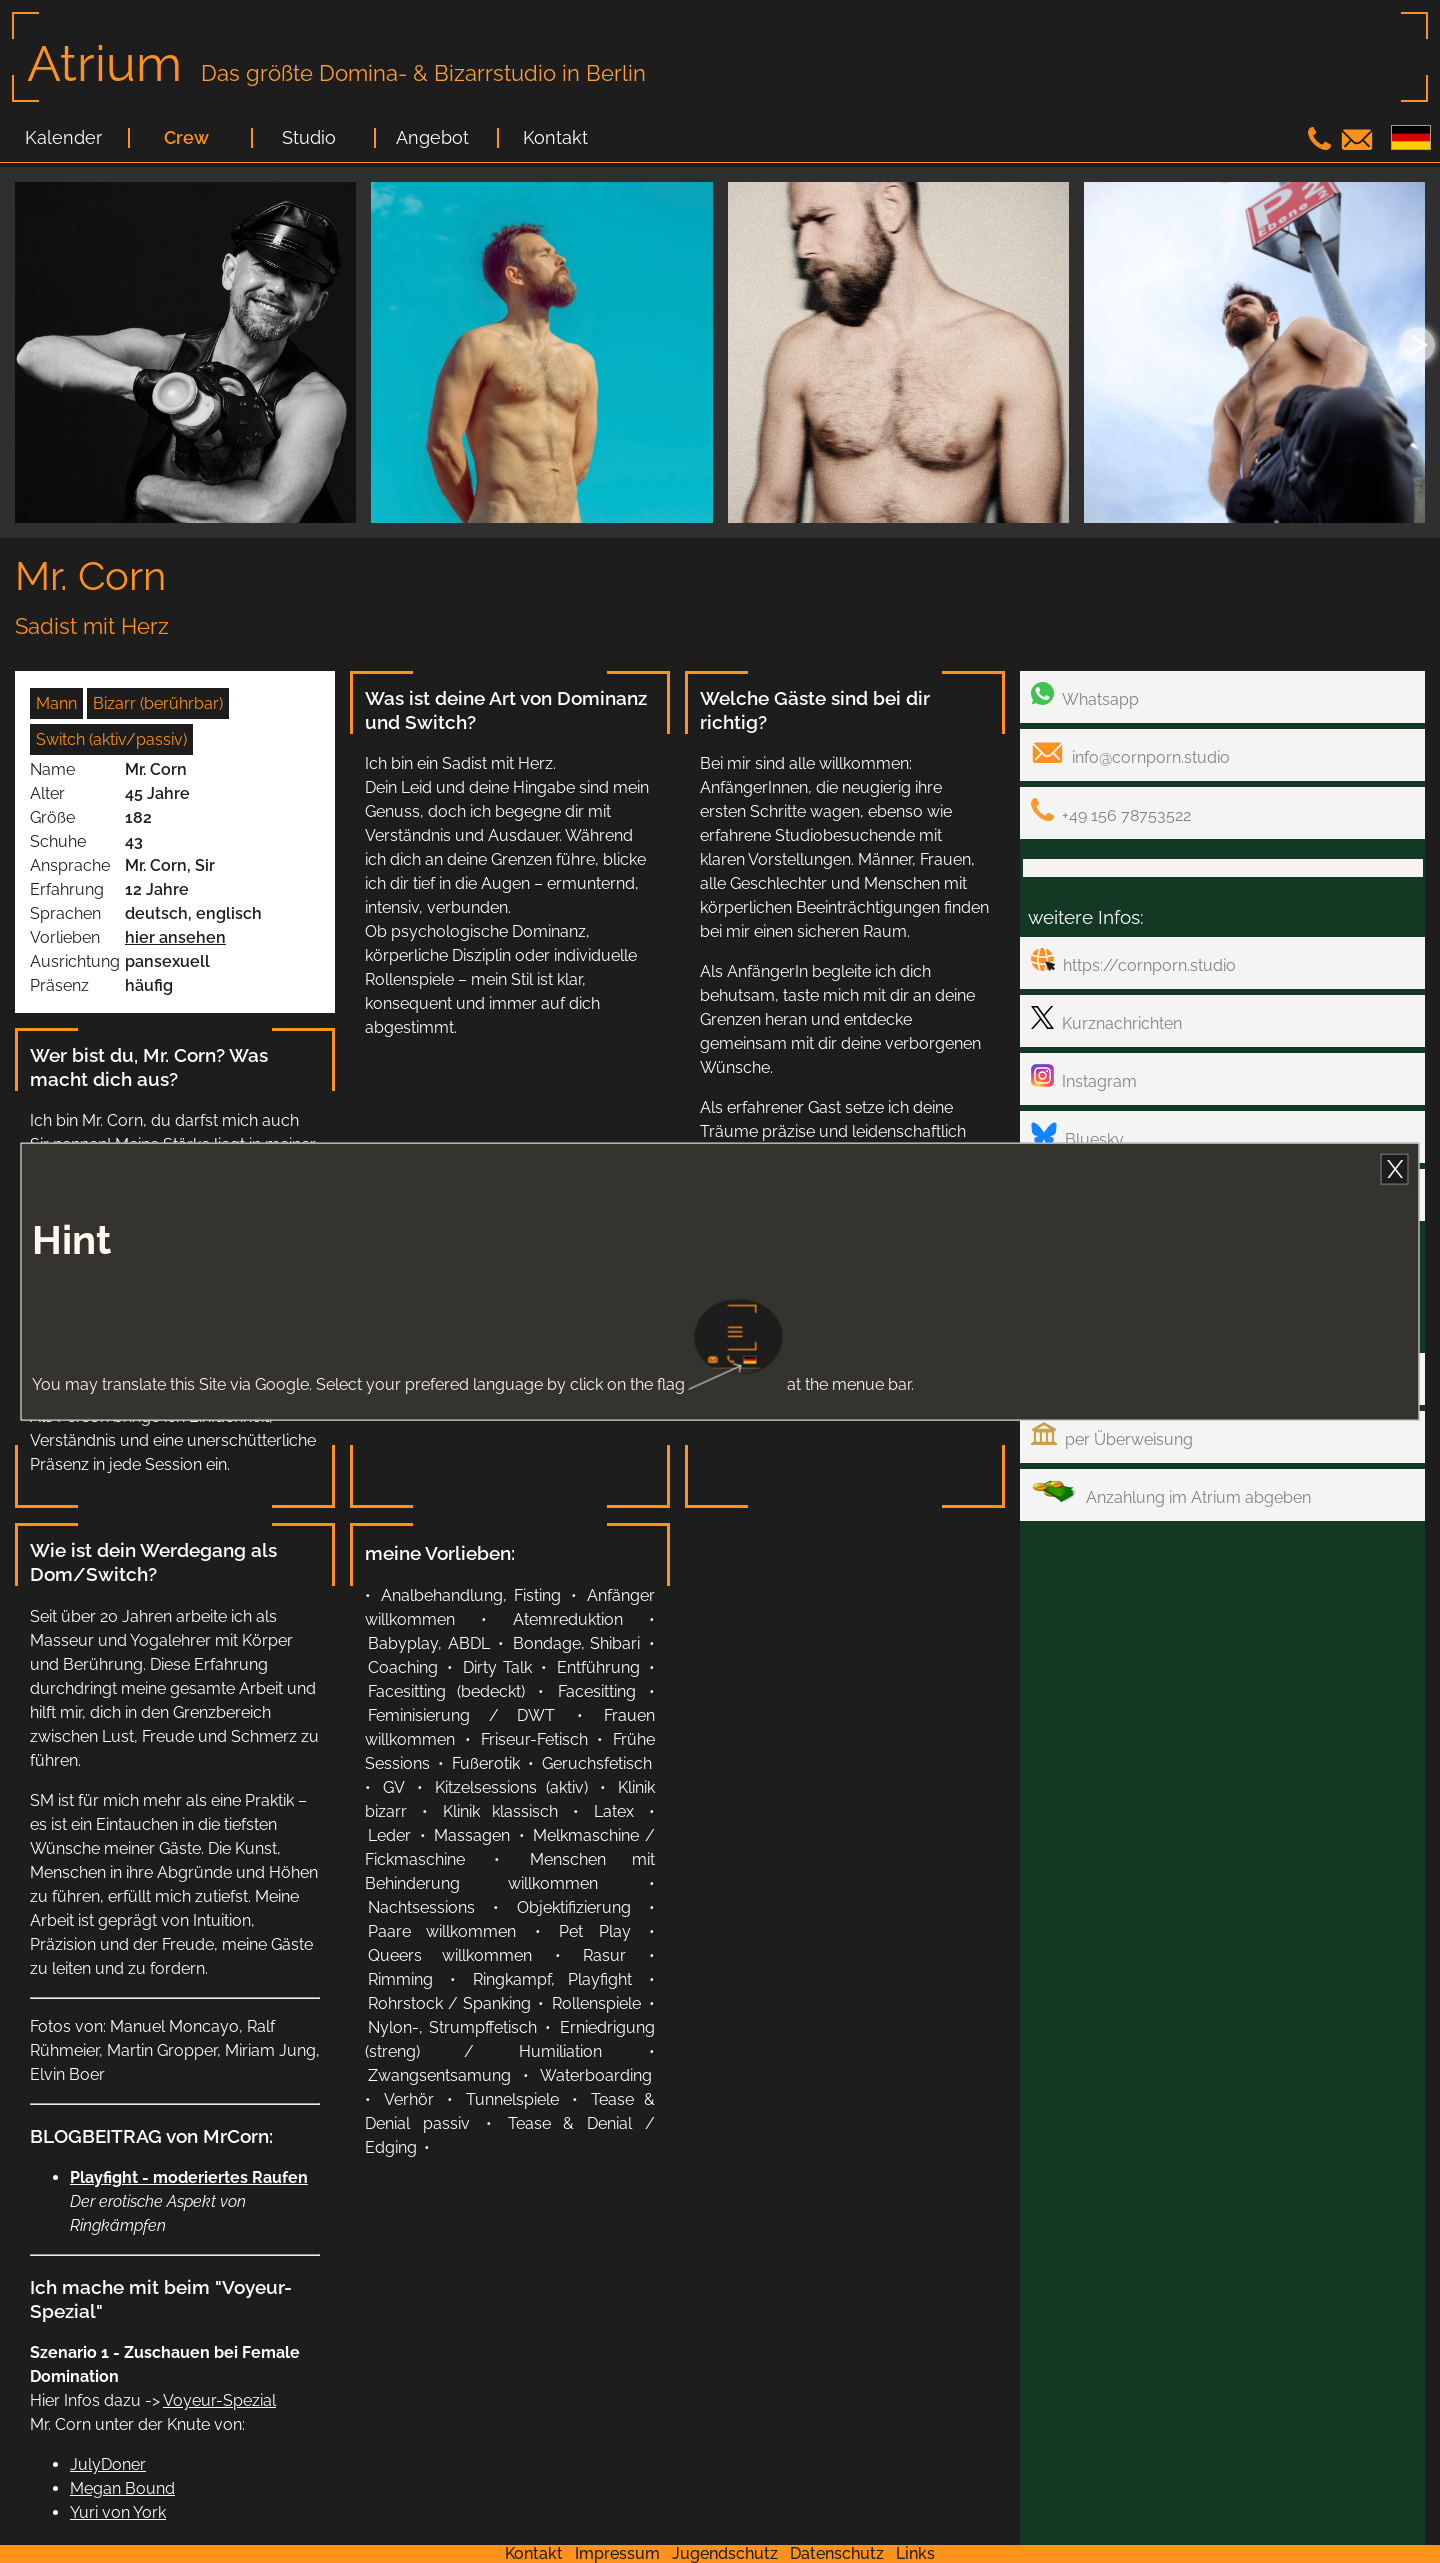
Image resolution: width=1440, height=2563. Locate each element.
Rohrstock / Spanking (449, 2003)
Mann (56, 703)
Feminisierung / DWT (461, 1715)
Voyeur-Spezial (219, 2400)
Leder (389, 1835)
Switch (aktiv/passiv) (111, 739)
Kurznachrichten (1106, 1019)
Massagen (472, 1835)
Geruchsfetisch (597, 1763)
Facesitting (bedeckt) (446, 1691)
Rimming (400, 1979)
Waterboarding (596, 2075)
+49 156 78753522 (1111, 811)
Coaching (403, 1667)
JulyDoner (108, 2464)
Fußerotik (486, 1763)
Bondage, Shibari (577, 1643)
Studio (309, 138)
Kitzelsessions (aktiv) (511, 1787)
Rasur (604, 1955)
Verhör (409, 2099)
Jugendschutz (725, 2553)
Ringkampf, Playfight (553, 1979)
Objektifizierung (574, 1907)
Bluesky (1077, 1135)
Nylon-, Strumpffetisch (452, 2027)
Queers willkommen (450, 1955)
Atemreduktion (568, 1619)
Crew (186, 138)
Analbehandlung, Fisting (471, 1595)
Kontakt (555, 138)
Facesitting (597, 1691)
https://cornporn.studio (1133, 961)
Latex (614, 1811)
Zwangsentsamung (439, 2075)
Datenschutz (837, 2553)
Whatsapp (1085, 695)
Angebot (432, 138)
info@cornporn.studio (1130, 753)
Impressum (617, 2553)
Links (915, 2553)
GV (394, 1787)
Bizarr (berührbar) (158, 703)
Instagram (1084, 1077)
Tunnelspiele (512, 2099)
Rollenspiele (596, 2003)
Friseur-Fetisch (534, 1739)
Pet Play (594, 1931)
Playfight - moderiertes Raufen (189, 2177)
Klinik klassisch (500, 1811)
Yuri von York (118, 2512)
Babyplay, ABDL (429, 1643)
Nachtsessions (421, 1907)
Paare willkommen (442, 1931)
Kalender (63, 138)
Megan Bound (122, 2488)
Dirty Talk (497, 1667)
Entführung (598, 1667)
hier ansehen (175, 937)
